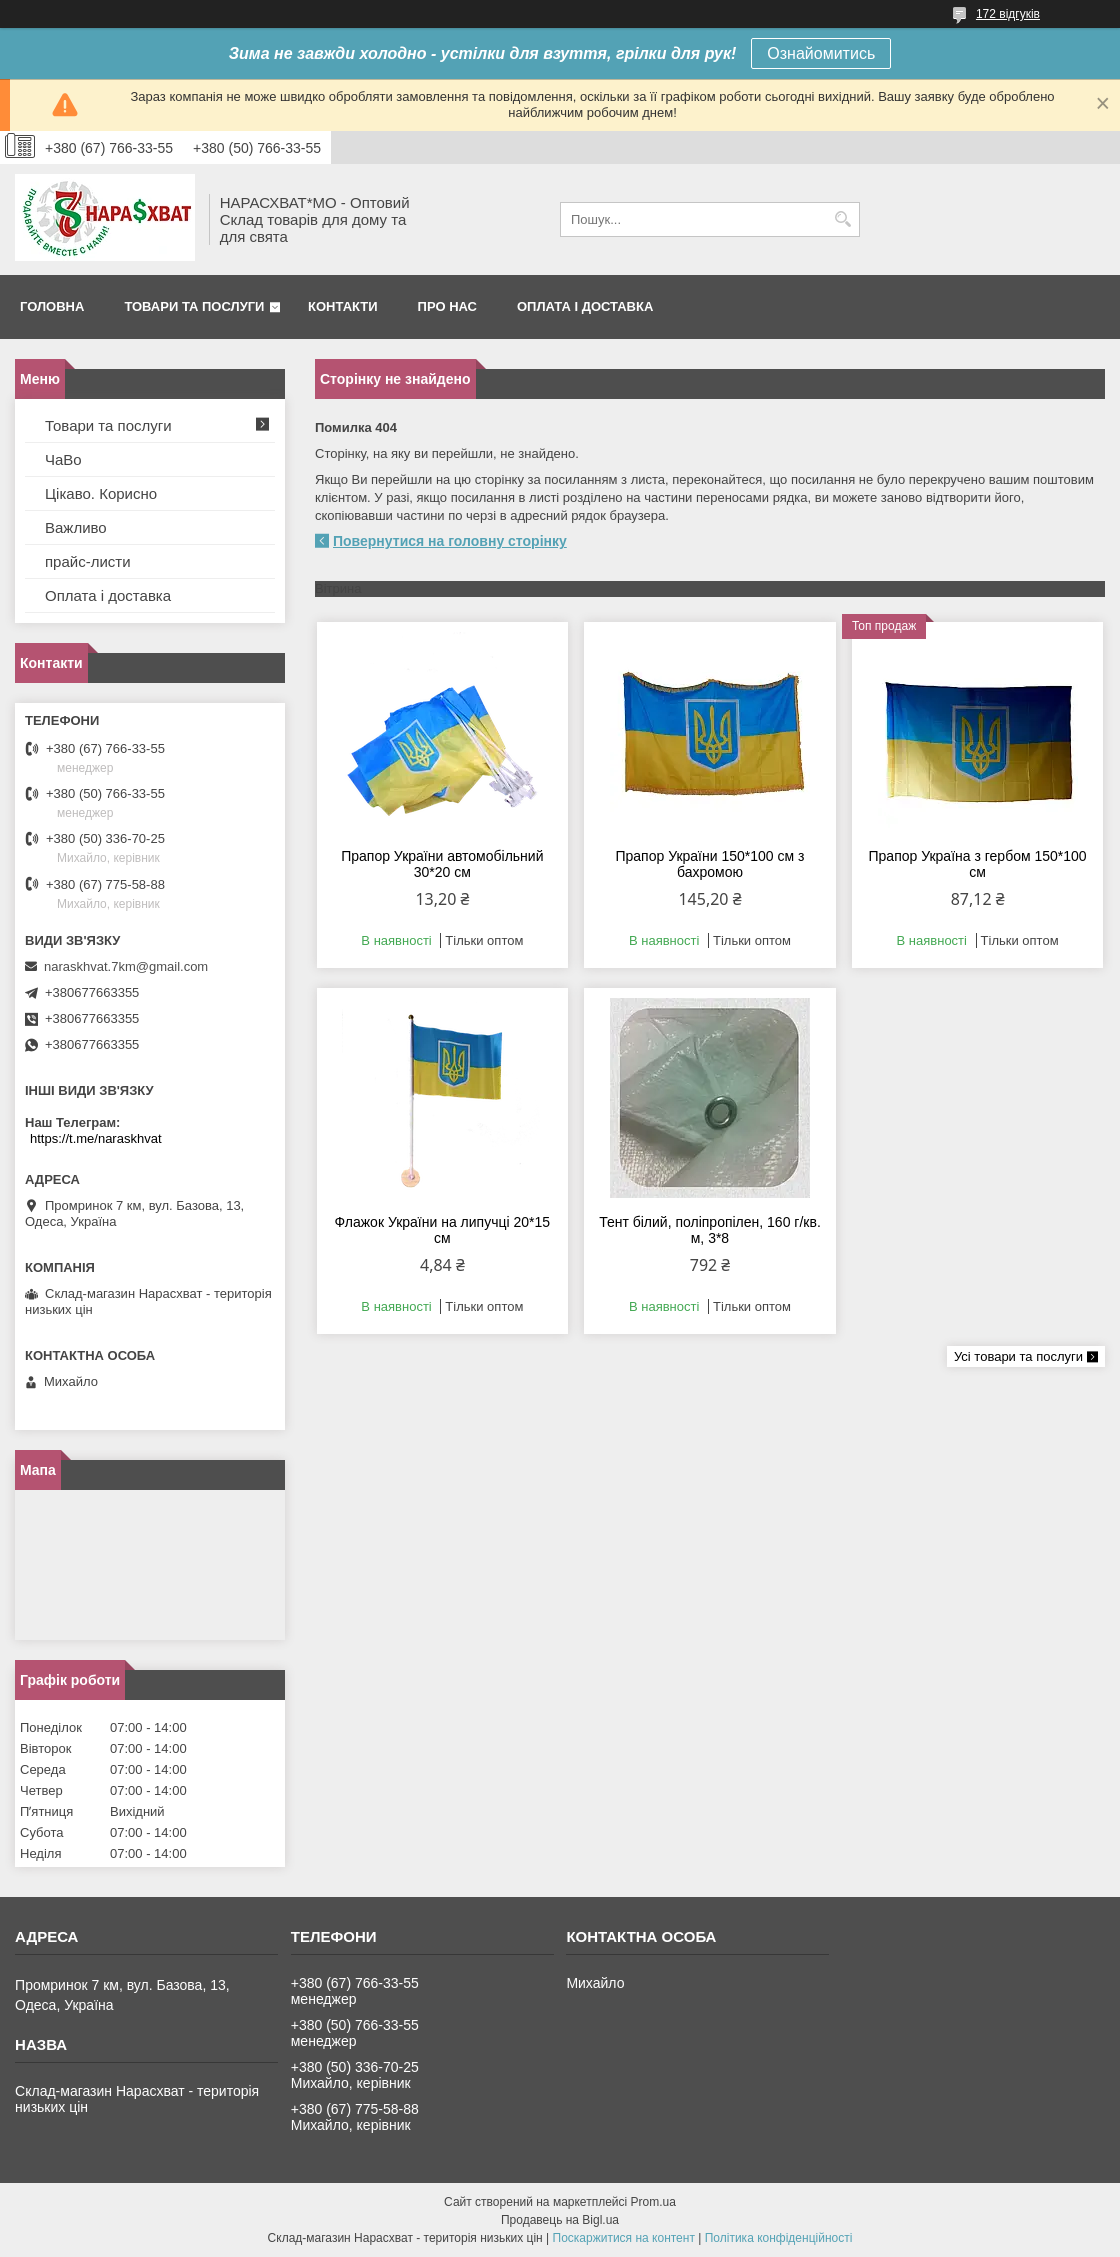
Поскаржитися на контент (624, 2238)
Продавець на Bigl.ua (560, 2220)
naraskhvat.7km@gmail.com (126, 966)
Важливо (76, 527)
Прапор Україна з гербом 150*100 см (978, 864)
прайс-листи (88, 561)
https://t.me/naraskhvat (96, 1138)
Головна (52, 306)
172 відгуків (1008, 14)
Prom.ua (653, 2202)
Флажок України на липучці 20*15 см (442, 1230)
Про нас (447, 306)
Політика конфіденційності (779, 2238)
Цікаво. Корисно (101, 493)
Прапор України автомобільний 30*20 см (442, 864)
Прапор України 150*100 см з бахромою (709, 864)
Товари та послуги (194, 306)
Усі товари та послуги (1018, 1356)
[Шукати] (842, 219)
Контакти (343, 306)
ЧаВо (63, 459)
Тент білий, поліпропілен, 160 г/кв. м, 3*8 (710, 1230)
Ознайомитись (821, 53)
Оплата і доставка (585, 306)
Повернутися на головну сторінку (450, 541)
